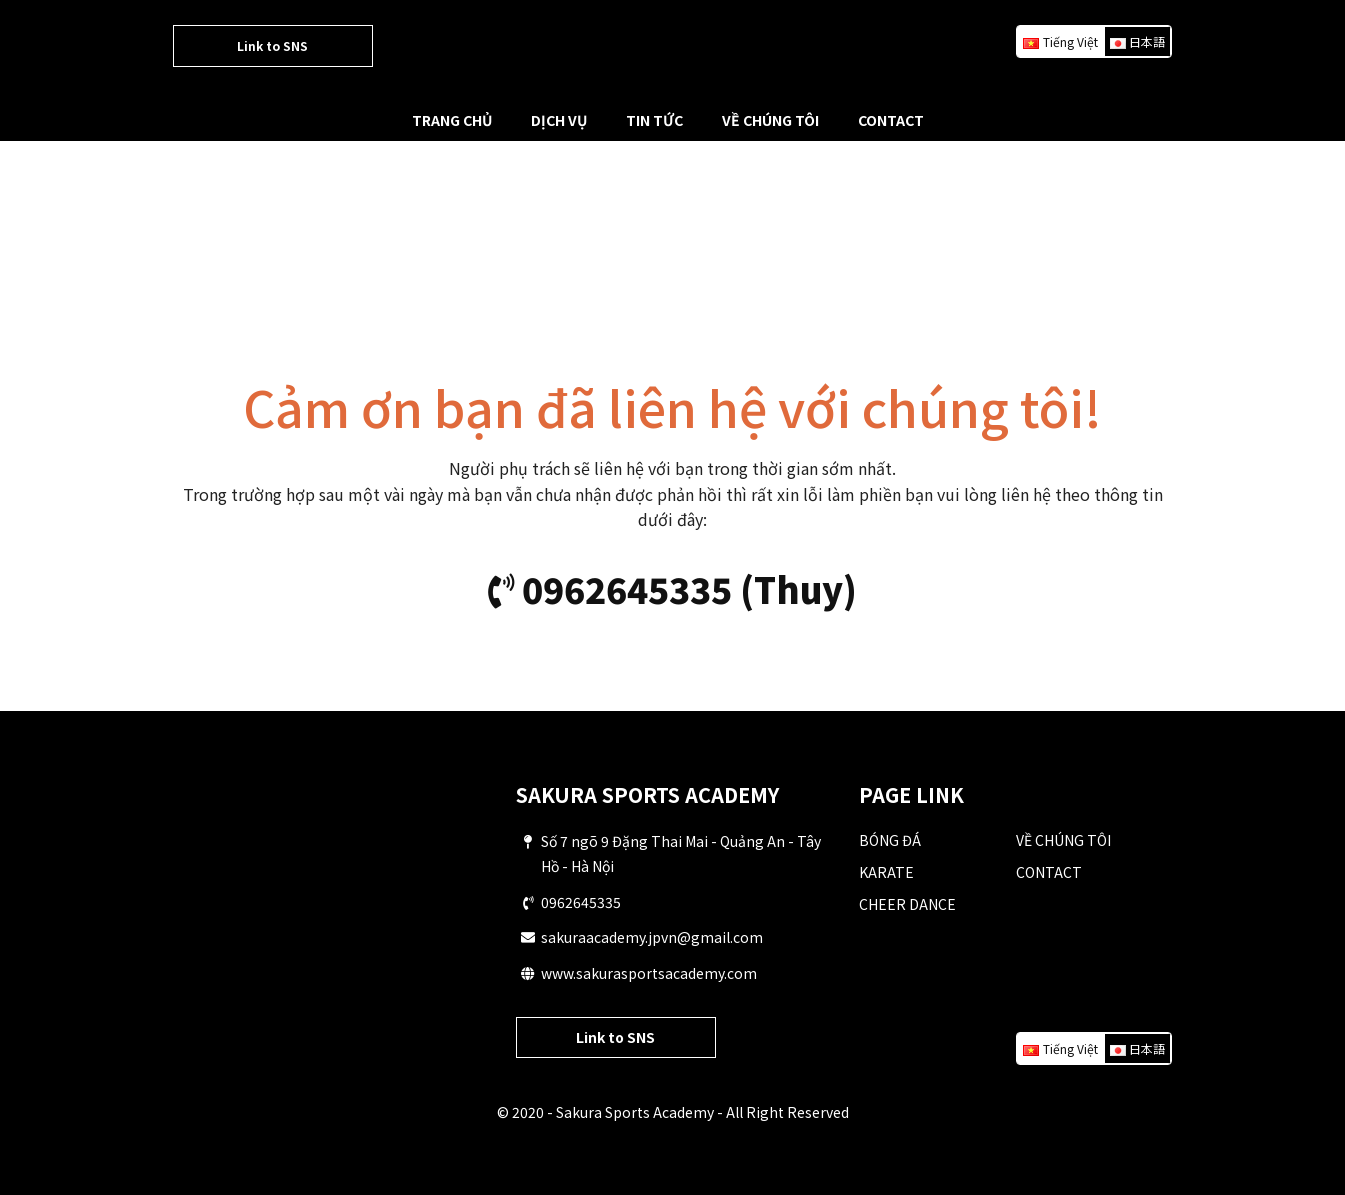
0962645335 (581, 902)
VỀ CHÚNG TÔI (770, 120)
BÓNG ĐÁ (890, 840)
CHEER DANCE (907, 904)
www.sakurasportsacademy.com (649, 973)
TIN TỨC (654, 120)
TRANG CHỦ (452, 120)
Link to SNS (272, 45)
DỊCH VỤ (559, 120)
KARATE (886, 872)
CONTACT (891, 120)
